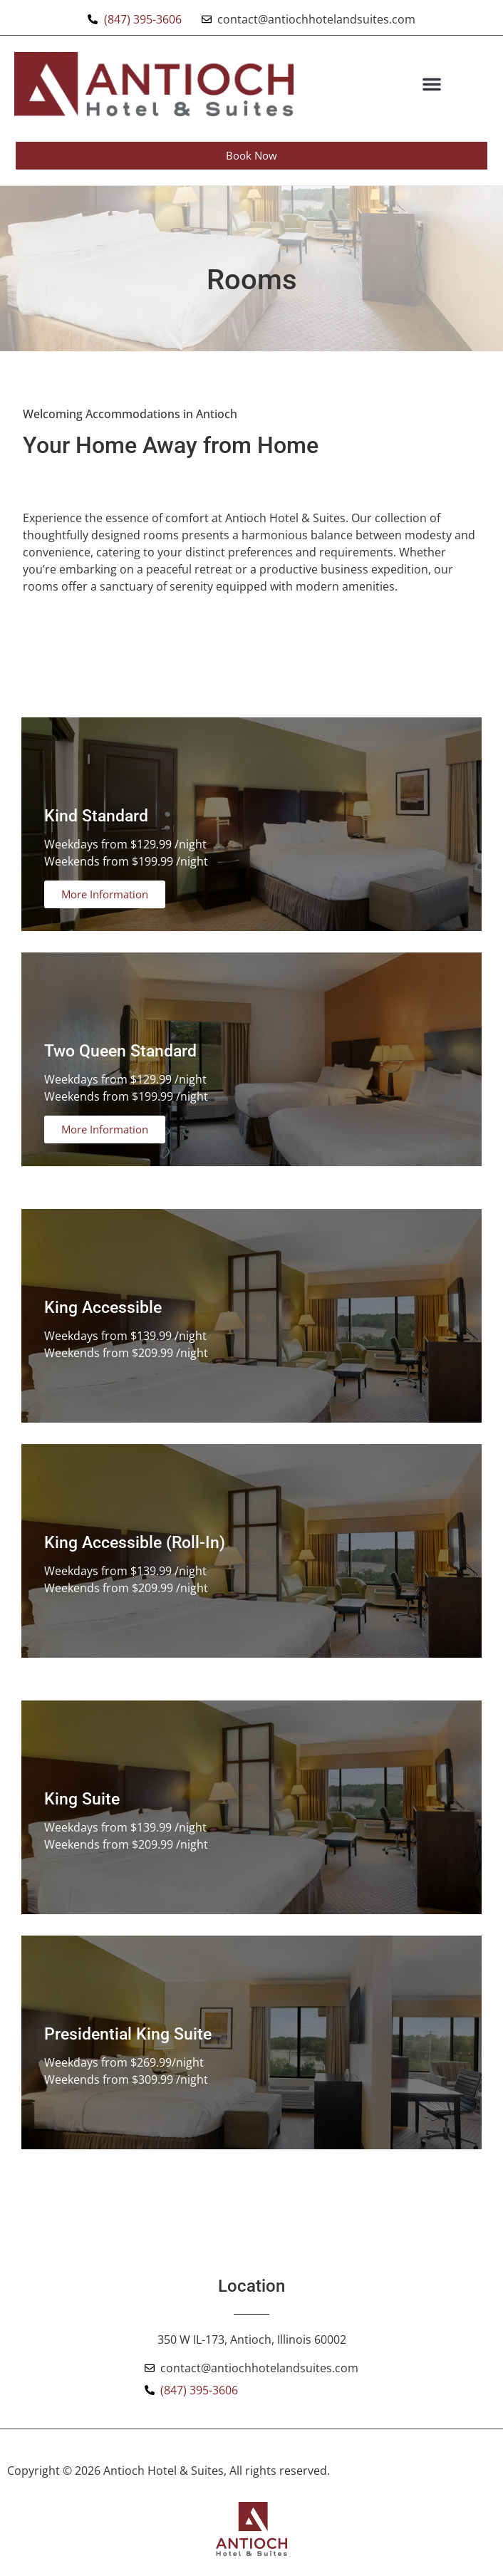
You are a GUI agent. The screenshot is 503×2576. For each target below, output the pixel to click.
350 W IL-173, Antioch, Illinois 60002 (251, 2339)
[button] (432, 84)
